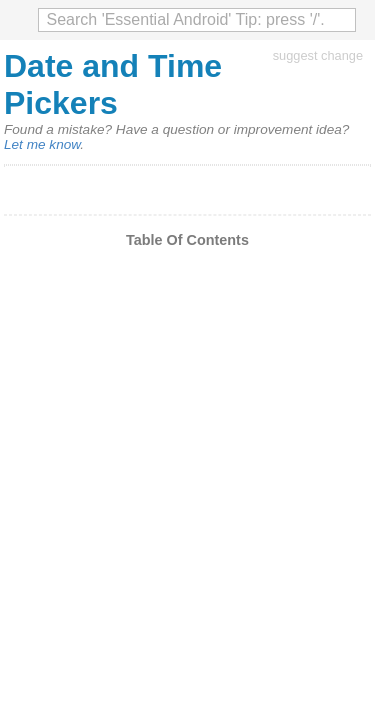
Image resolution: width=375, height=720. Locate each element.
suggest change (318, 55)
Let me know (42, 144)
